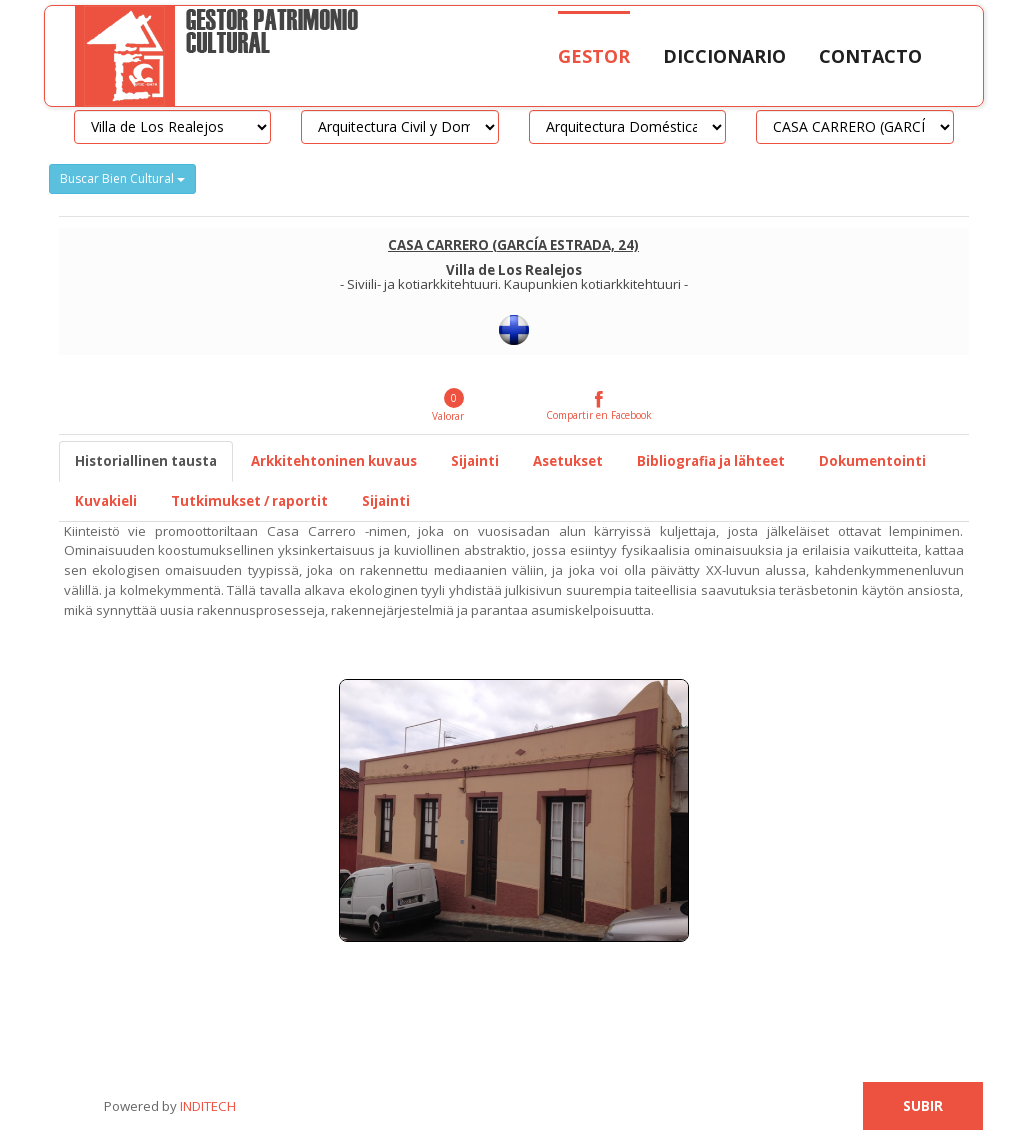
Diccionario (724, 56)
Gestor (594, 56)
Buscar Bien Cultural (122, 178)
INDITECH (206, 1106)
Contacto (870, 56)
